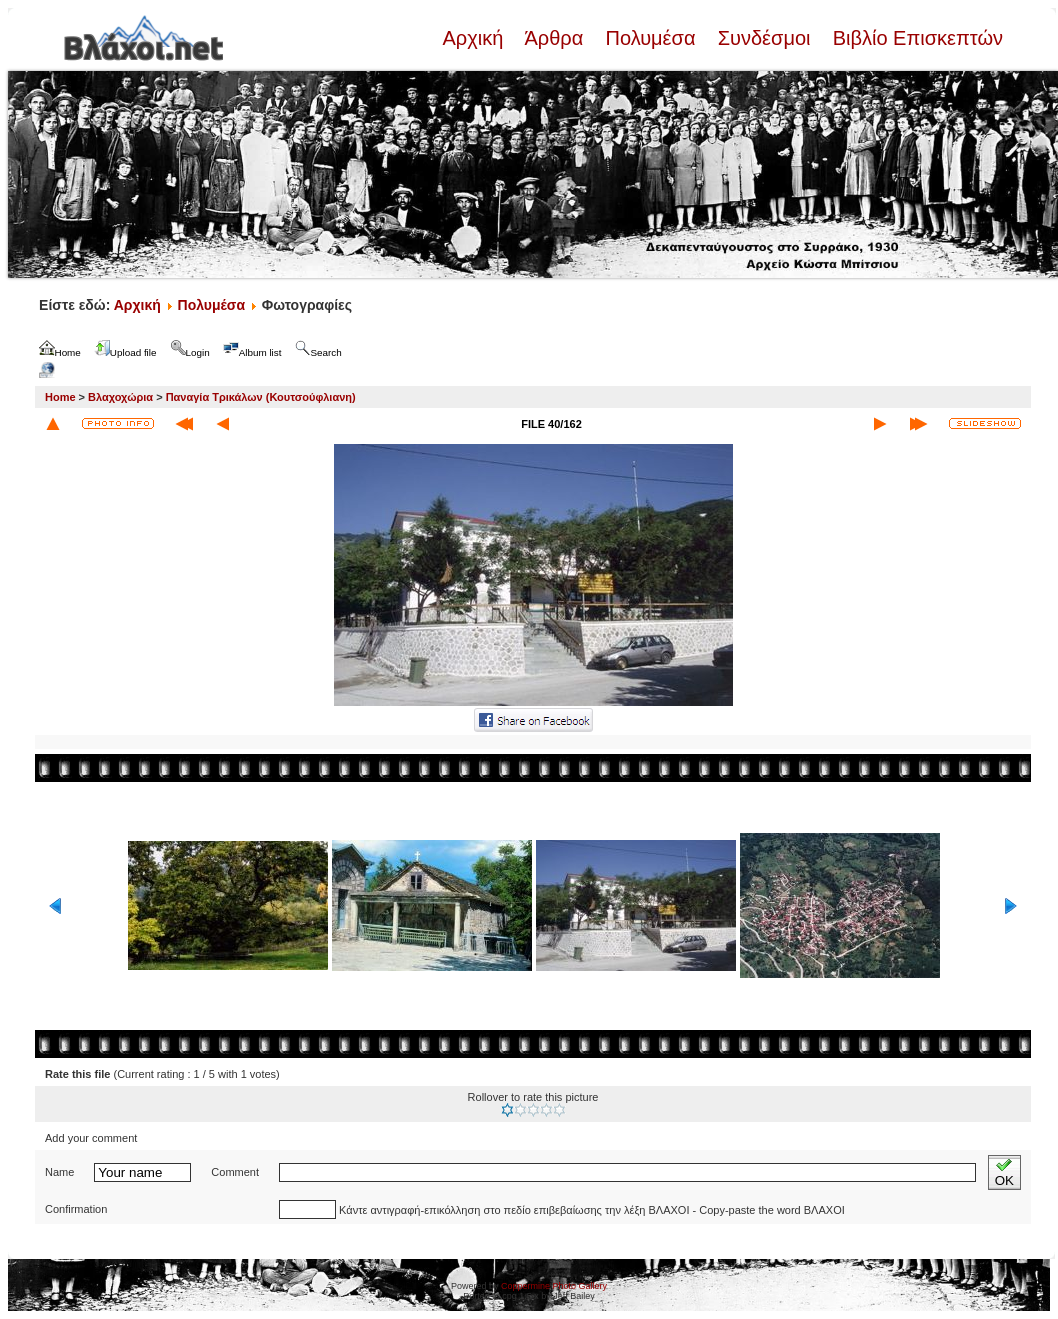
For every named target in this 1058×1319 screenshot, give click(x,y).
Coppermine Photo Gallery (554, 1286)
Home (60, 397)
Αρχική (475, 38)
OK (1004, 1172)
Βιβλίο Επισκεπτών (915, 38)
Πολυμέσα (650, 38)
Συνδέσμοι (764, 38)
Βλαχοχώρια (120, 397)
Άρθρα (554, 38)
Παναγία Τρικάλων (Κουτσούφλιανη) (261, 397)
